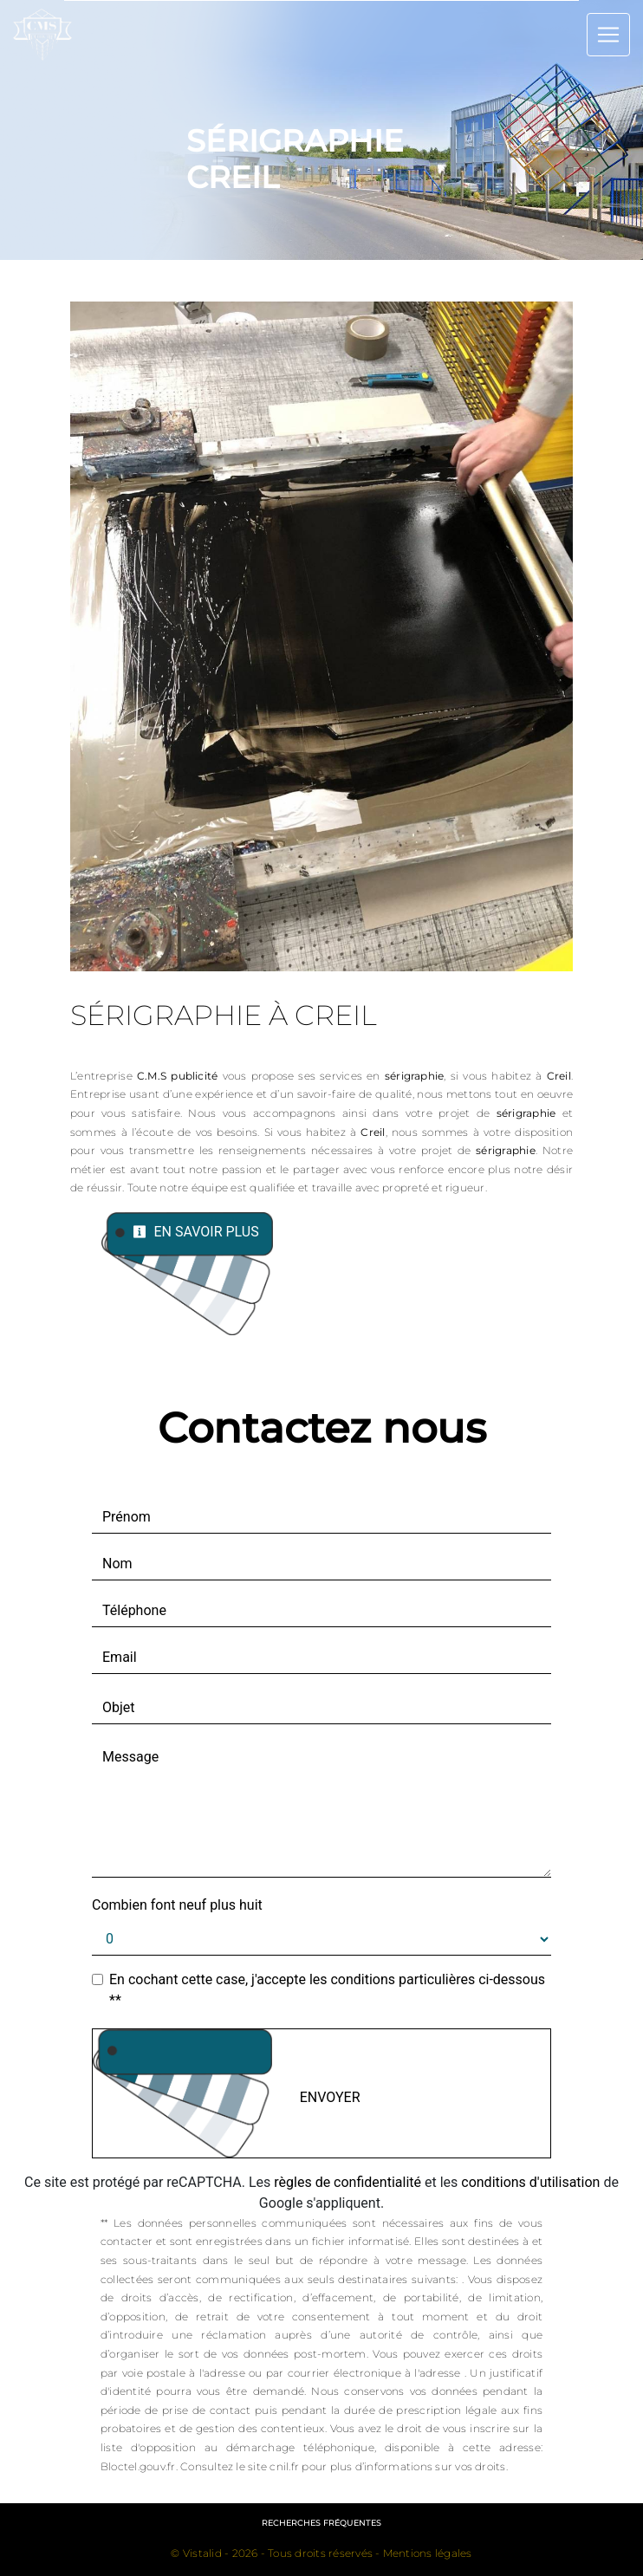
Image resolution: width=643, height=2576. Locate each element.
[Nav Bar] (608, 34)
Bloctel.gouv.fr (138, 2466)
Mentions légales (426, 2553)
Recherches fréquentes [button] (321, 2522)
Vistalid (202, 2553)
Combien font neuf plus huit (177, 1905)
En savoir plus (196, 1231)
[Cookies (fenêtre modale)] (5, 2565)
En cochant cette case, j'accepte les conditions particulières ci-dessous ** (327, 1989)
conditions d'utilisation (530, 2182)
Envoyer (330, 2097)
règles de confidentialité (347, 2182)
